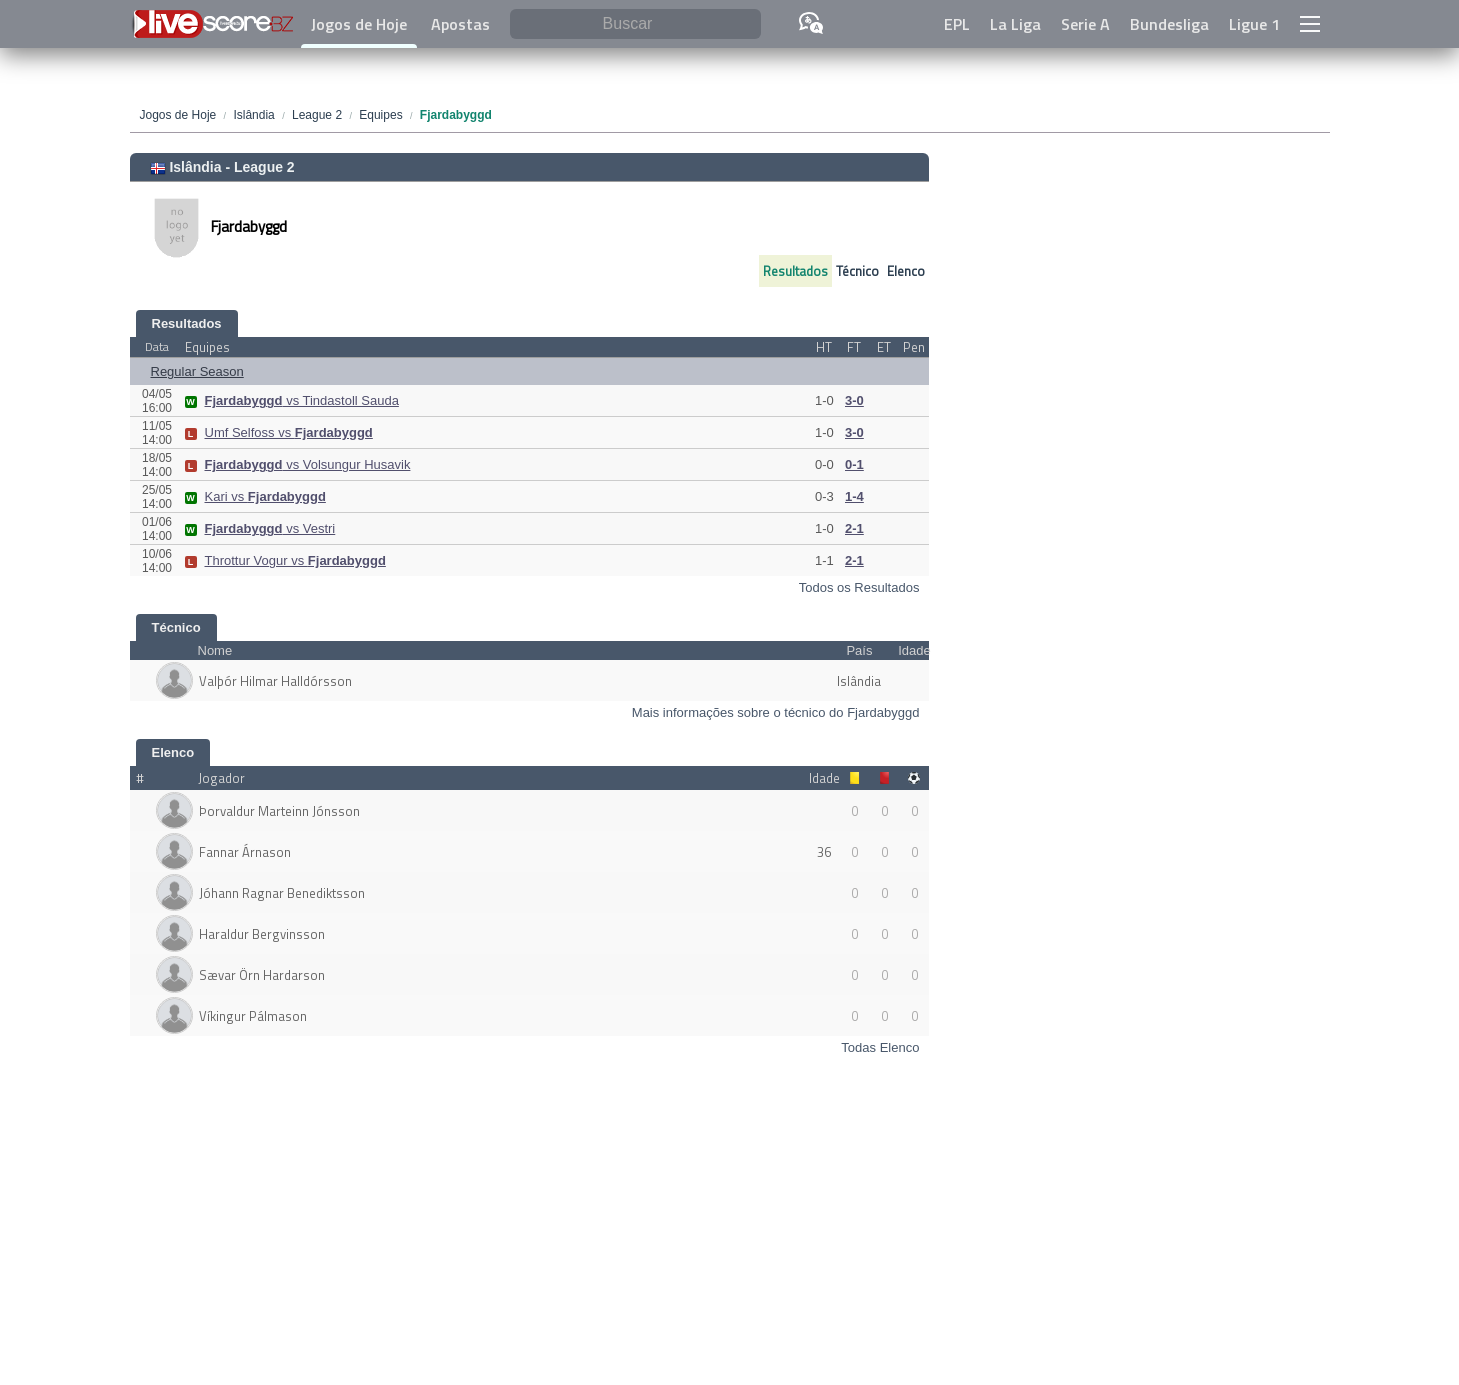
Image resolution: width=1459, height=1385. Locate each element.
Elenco (906, 271)
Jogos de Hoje (359, 24)
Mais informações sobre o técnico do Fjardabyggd (776, 712)
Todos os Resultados (859, 587)
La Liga (1015, 24)
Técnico (857, 271)
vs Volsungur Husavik (298, 464)
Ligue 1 (1254, 24)
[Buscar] (635, 24)
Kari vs (255, 496)
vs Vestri (260, 528)
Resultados (795, 271)
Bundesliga (1169, 24)
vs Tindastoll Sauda (292, 400)
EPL (957, 24)
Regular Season (197, 371)
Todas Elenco (880, 1047)
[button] (1310, 24)
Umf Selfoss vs (279, 432)
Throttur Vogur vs (285, 560)
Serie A (1085, 24)
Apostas (460, 24)
